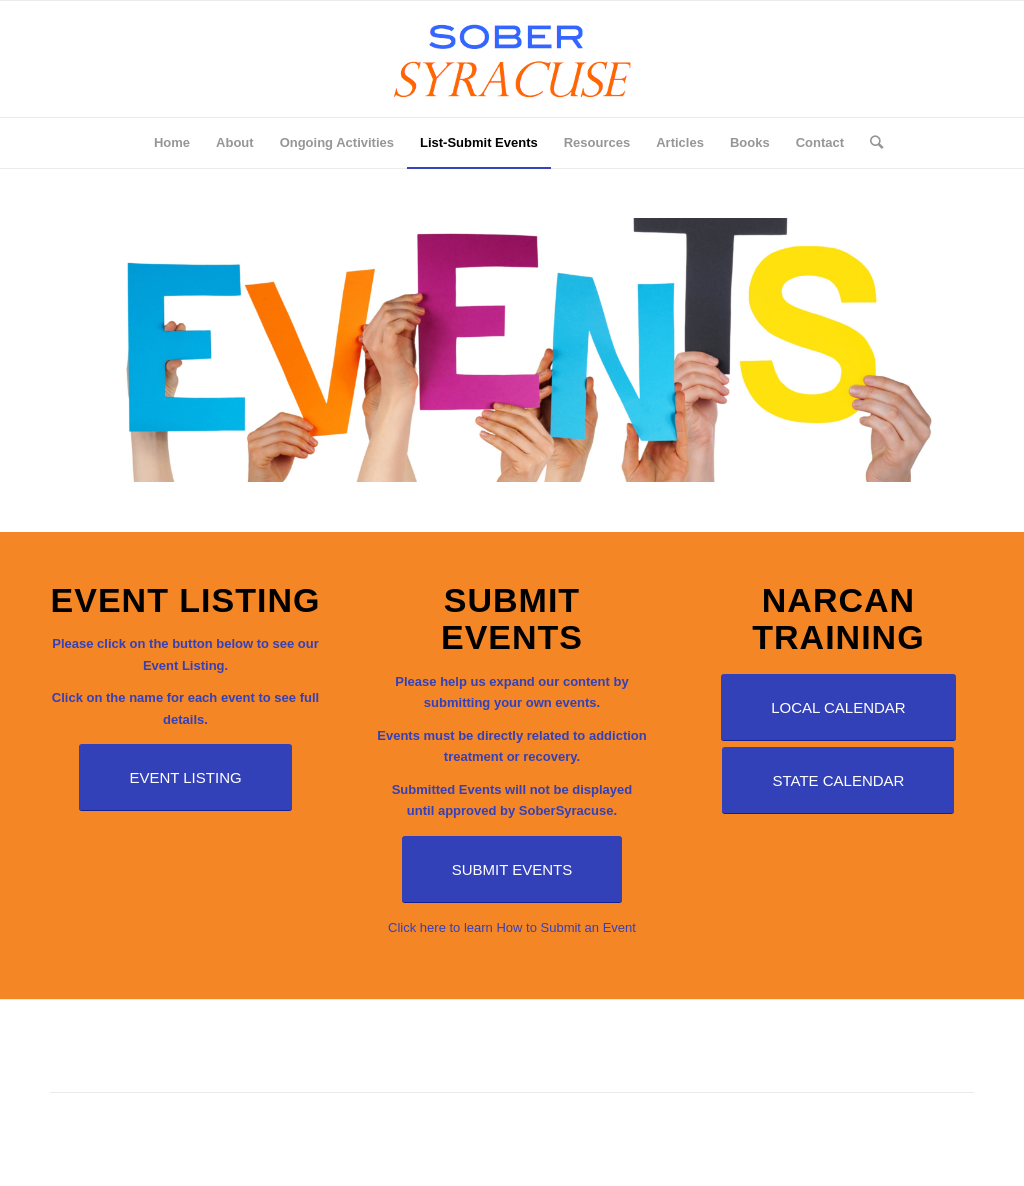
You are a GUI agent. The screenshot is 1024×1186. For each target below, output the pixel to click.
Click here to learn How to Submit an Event (512, 927)
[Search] (870, 143)
